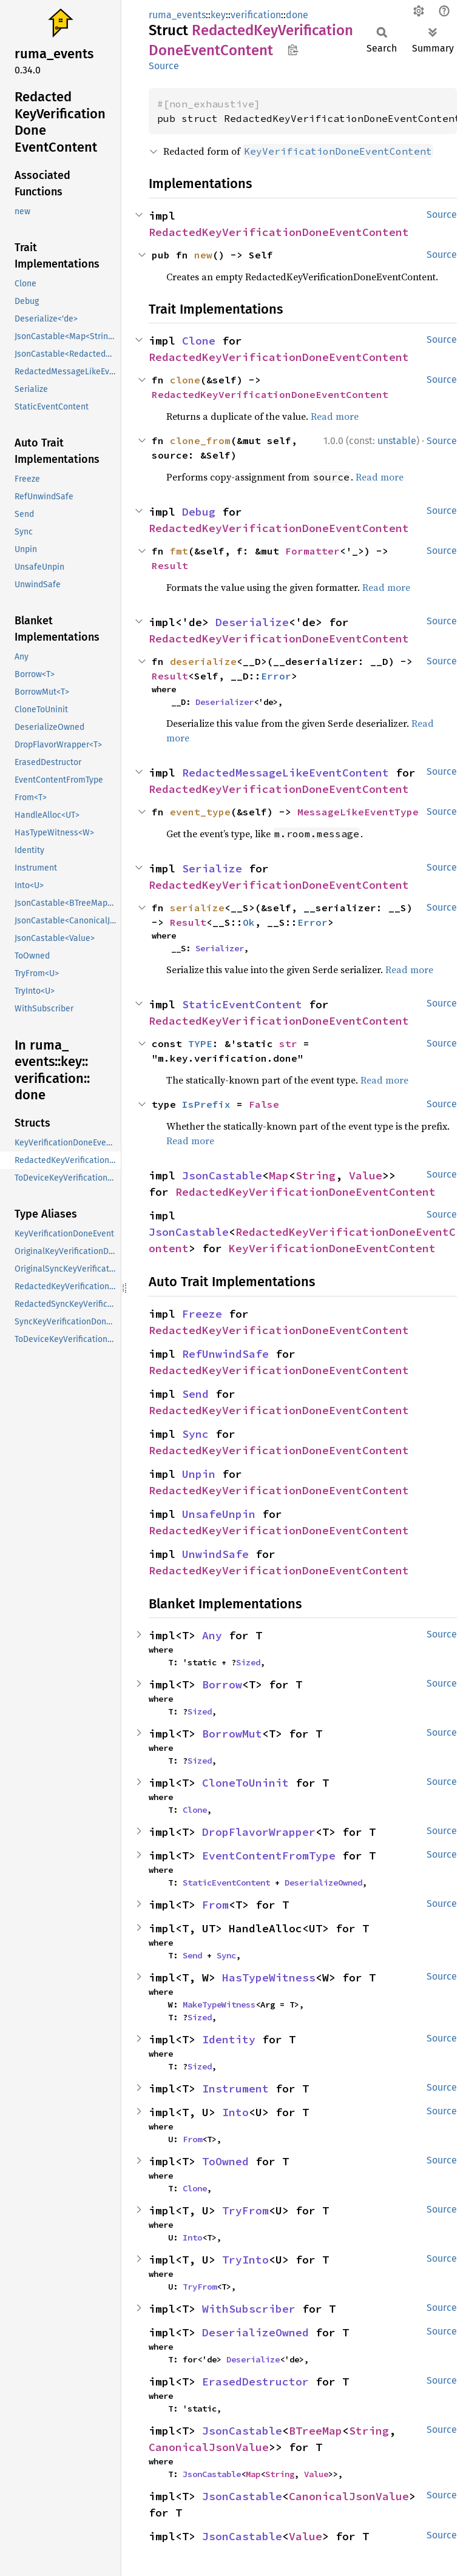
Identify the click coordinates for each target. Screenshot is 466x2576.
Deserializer (224, 701)
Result (170, 565)
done (297, 15)
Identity (228, 2039)
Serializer (219, 948)
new (203, 255)
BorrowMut (232, 1734)
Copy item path (293, 49)
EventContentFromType (269, 1856)
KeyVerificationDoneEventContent (332, 1248)
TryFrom (245, 2210)
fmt (179, 551)
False (264, 1104)
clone (185, 380)
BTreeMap (315, 2431)
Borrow (222, 1684)
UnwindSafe (215, 1554)
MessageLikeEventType (358, 812)
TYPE (200, 1043)
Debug (198, 512)
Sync (195, 1434)
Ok (249, 922)
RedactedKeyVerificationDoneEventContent (279, 232)
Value (365, 1175)
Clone (198, 341)
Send (195, 1394)
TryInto (245, 2260)
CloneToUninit (245, 1783)
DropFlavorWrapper (259, 1832)
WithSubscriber (248, 2309)
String (315, 1175)
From (215, 1905)
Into (235, 2112)
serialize (197, 908)
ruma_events (177, 15)
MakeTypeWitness (219, 2004)
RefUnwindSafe (225, 1354)
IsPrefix (206, 1104)
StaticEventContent (242, 1004)
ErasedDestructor (255, 2382)
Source (164, 66)
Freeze (202, 1314)
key (218, 15)
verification (256, 15)
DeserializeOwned (323, 1882)
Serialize (212, 868)
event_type (200, 812)
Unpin (198, 1474)
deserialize (203, 661)
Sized (248, 1662)
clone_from (200, 440)
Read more (335, 416)
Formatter (312, 551)
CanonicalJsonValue (209, 2447)
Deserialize (252, 622)
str (288, 1043)
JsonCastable (222, 1175)
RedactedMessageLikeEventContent (285, 773)
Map (279, 1175)
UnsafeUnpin (218, 1514)
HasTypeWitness (269, 1977)
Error (276, 676)
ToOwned (225, 2161)
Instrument (235, 2089)
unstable (396, 441)
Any (212, 1635)
